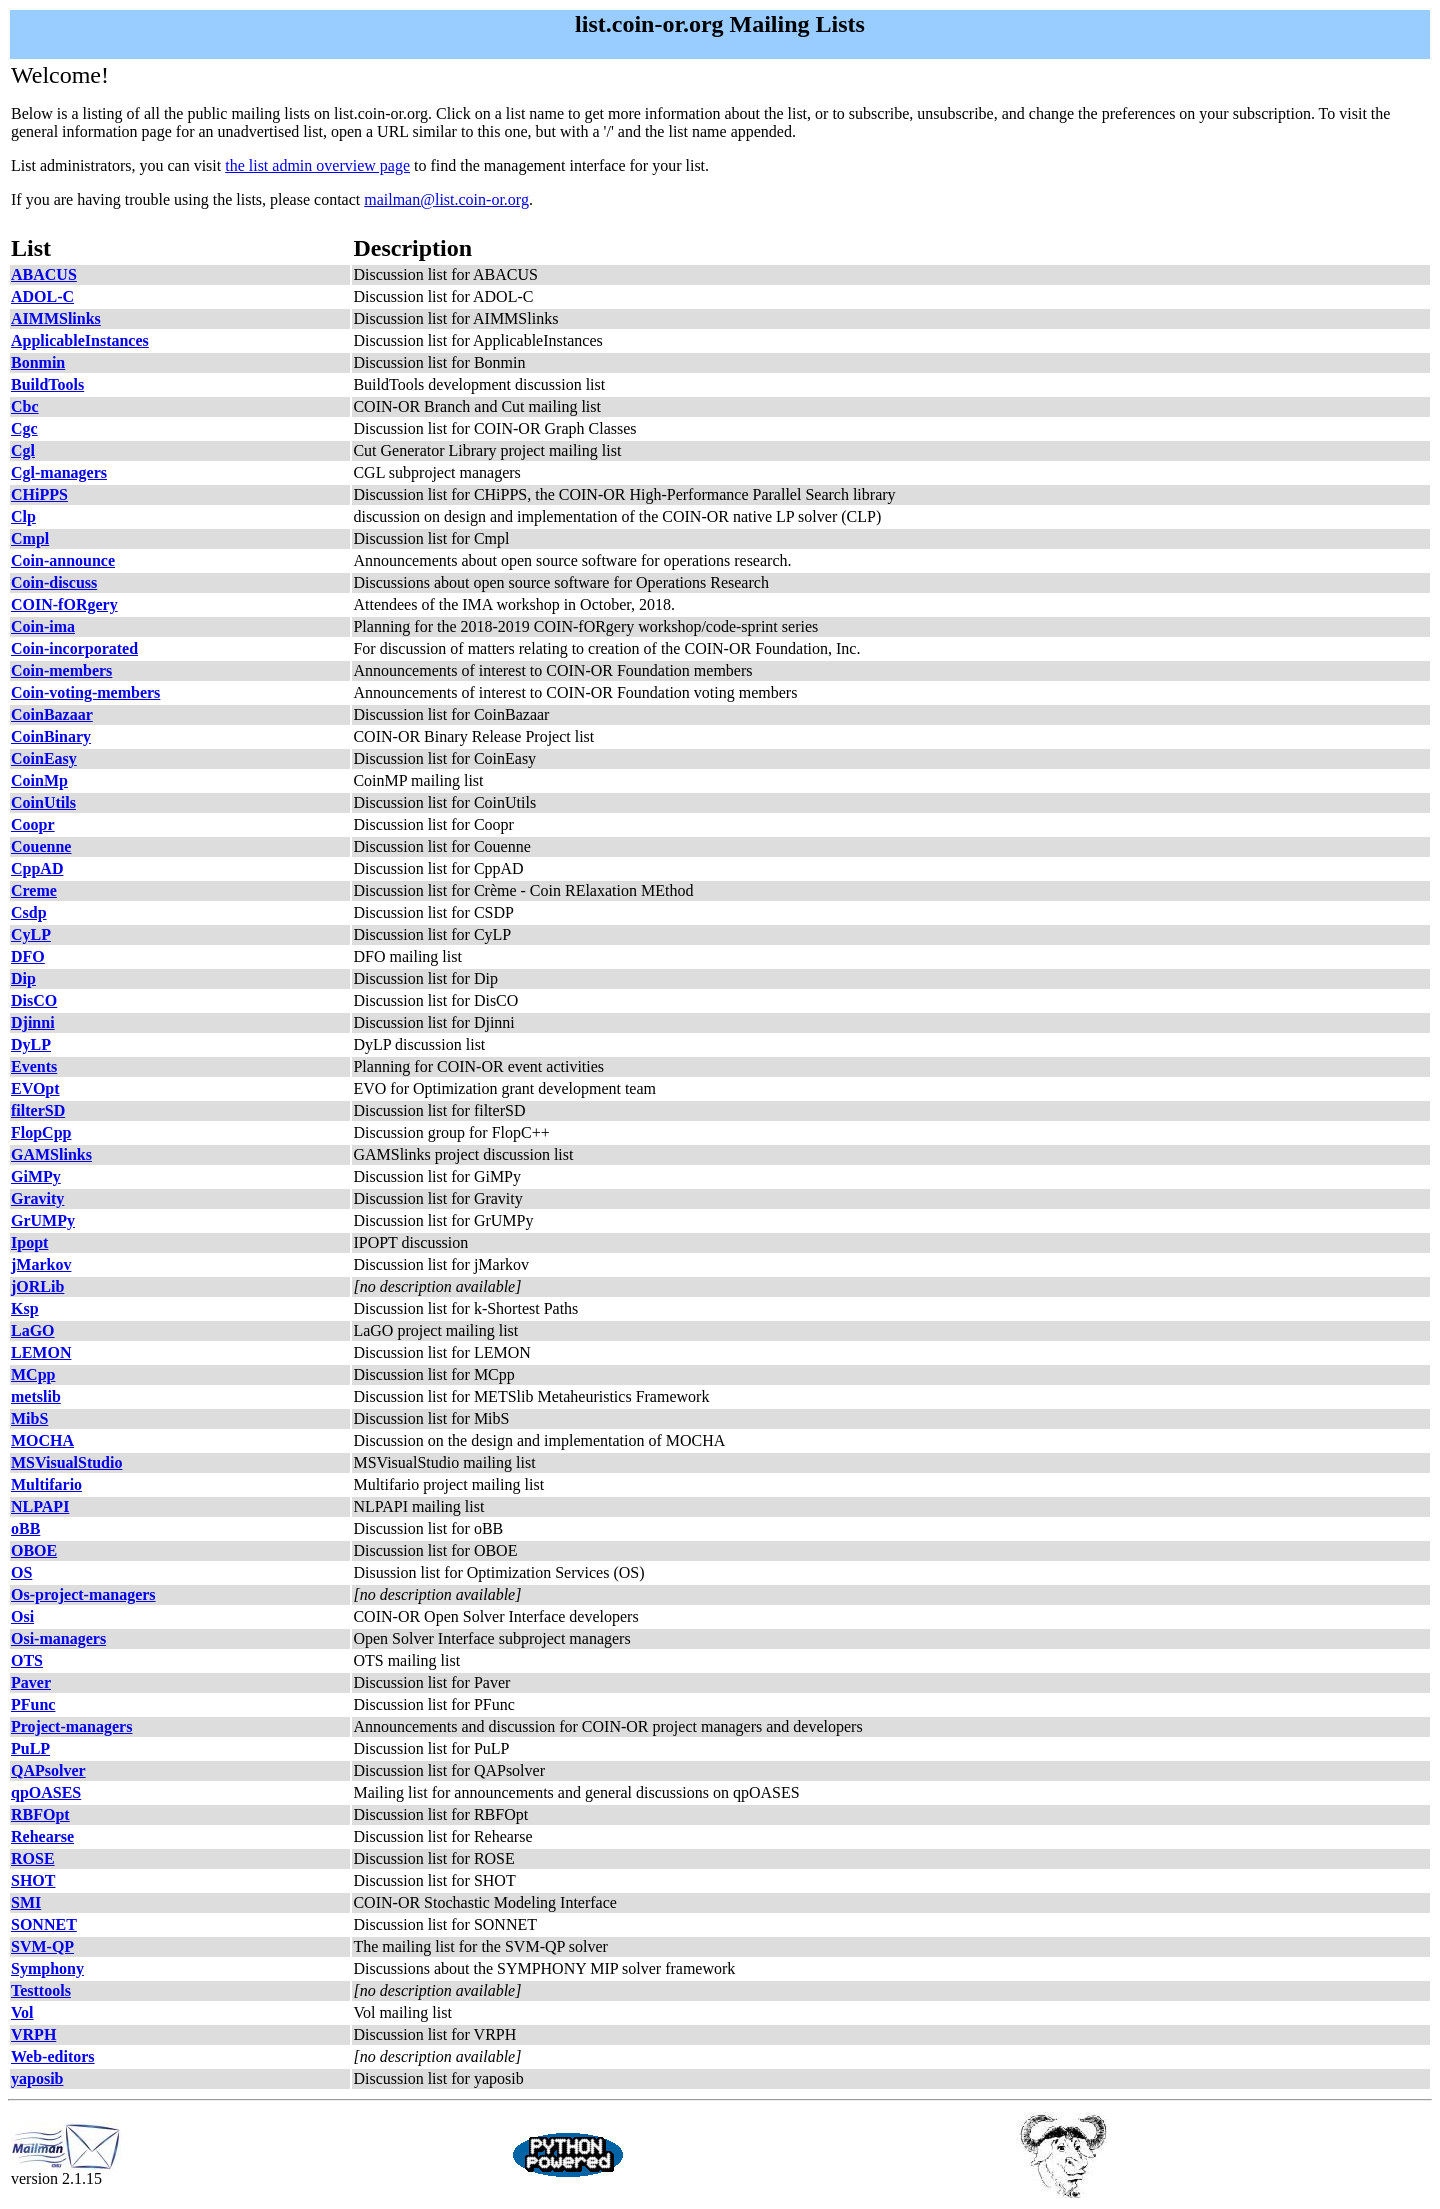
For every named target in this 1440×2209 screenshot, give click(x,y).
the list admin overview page (317, 165)
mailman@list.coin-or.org (446, 199)
